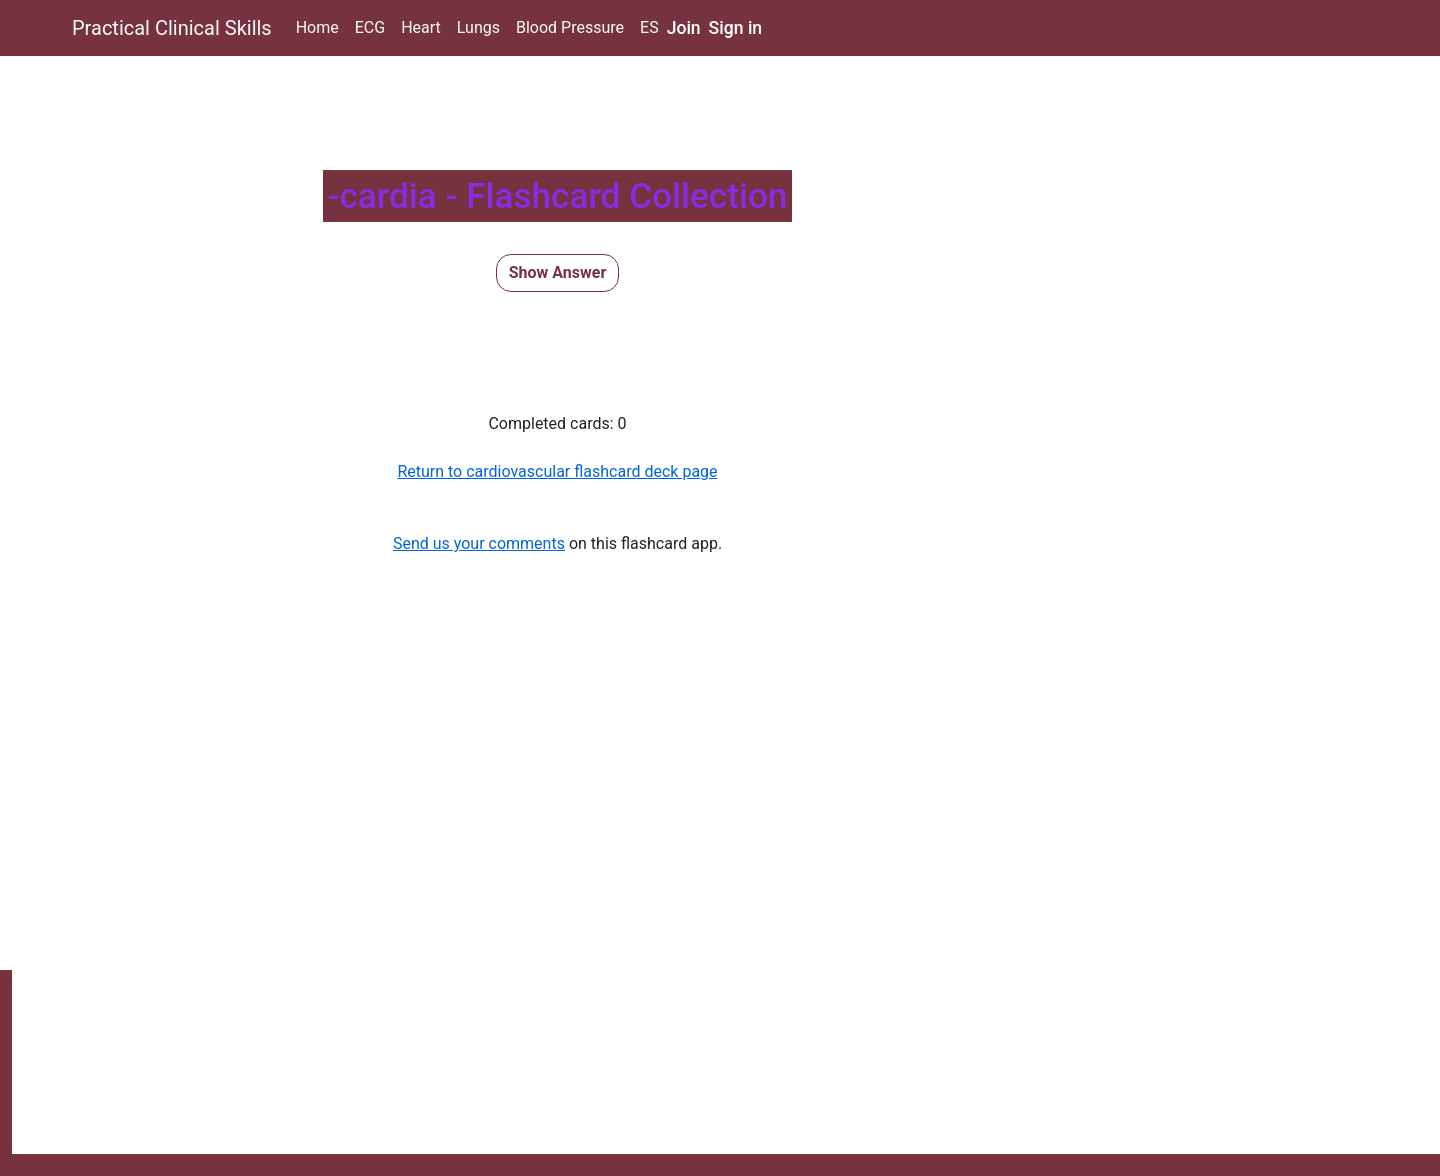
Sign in (736, 28)
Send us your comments (479, 543)
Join (684, 28)
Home (317, 27)
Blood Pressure (570, 27)
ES (649, 27)
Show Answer (558, 272)
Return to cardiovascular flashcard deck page (557, 471)
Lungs (478, 27)
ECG (370, 27)
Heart (421, 27)
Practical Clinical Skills (172, 28)
